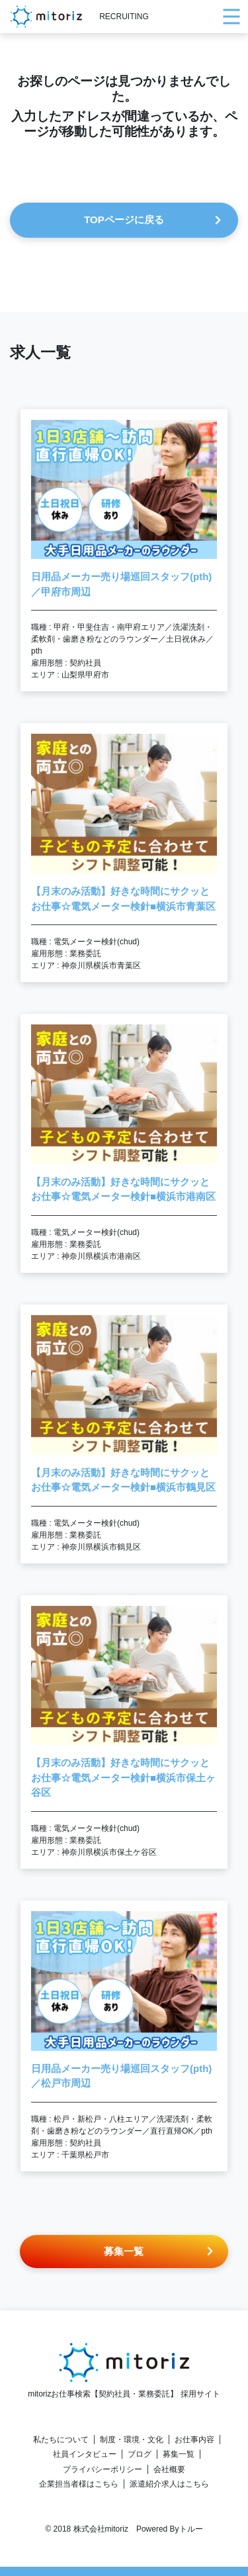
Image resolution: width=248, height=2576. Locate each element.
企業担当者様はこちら (78, 2484)
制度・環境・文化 (131, 2439)
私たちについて (61, 2439)
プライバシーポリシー (102, 2469)
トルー (191, 2529)
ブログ (139, 2454)
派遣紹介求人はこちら (169, 2484)
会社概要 (169, 2469)
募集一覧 (178, 2454)
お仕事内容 (194, 2439)
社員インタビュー (84, 2454)
